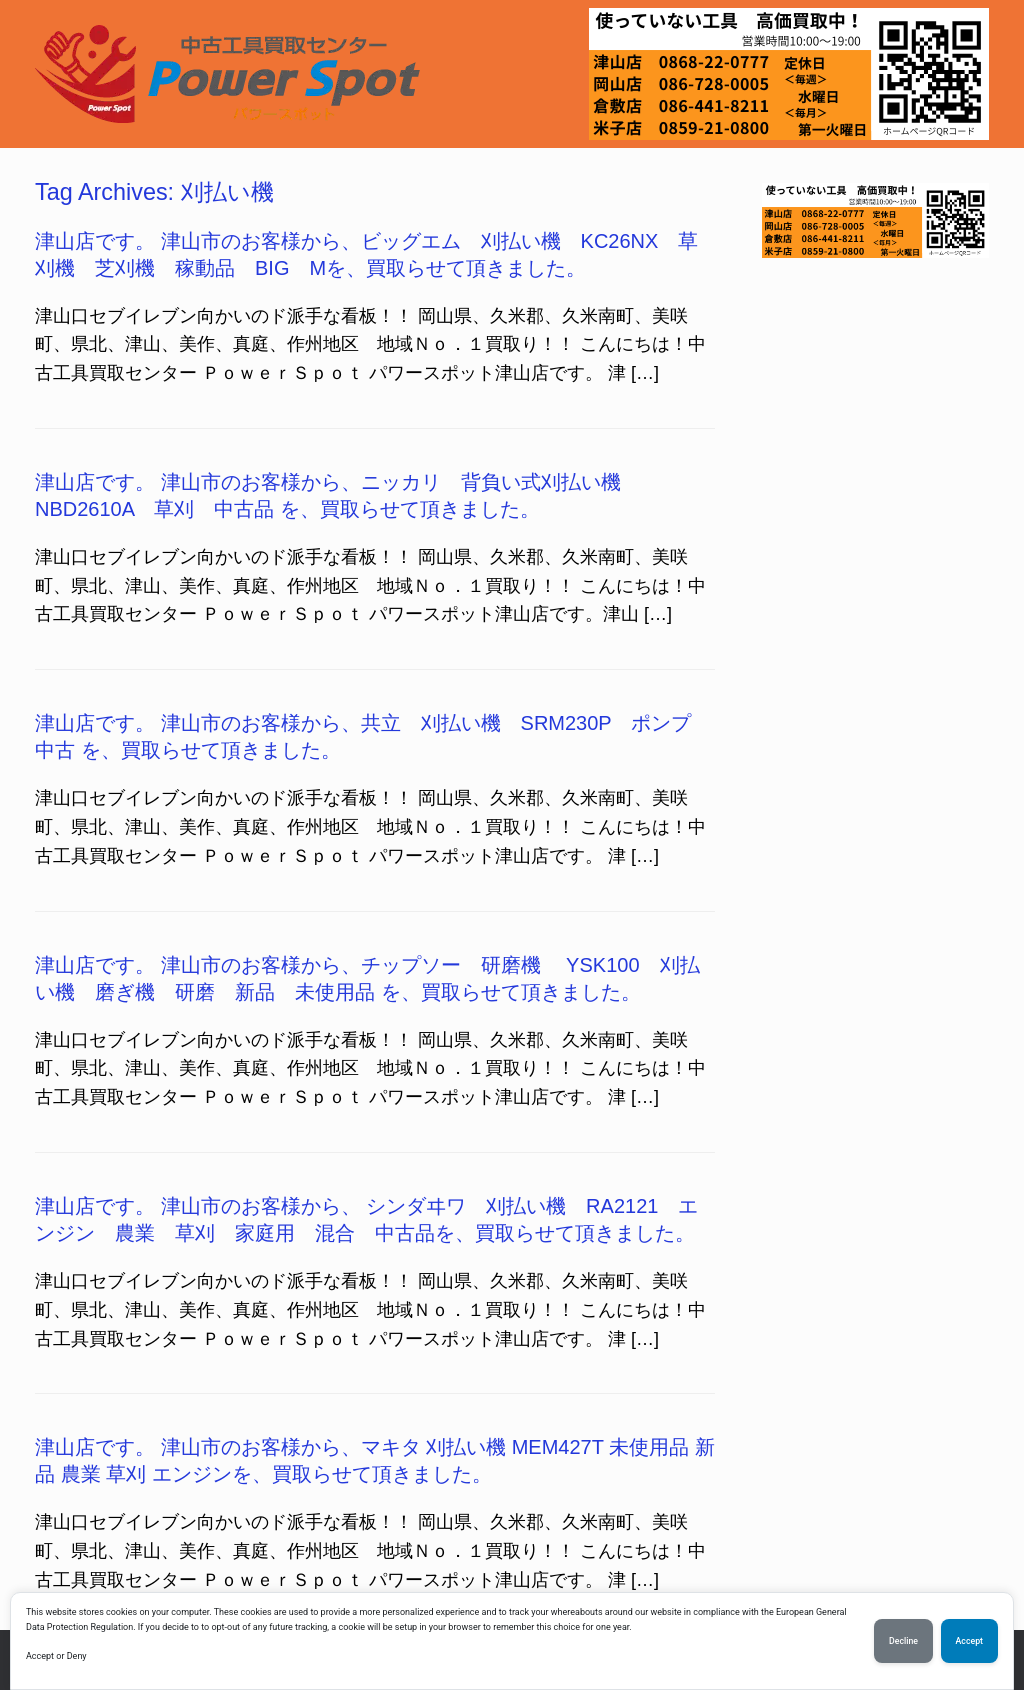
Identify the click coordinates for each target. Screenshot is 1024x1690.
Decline (903, 1641)
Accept (969, 1641)
